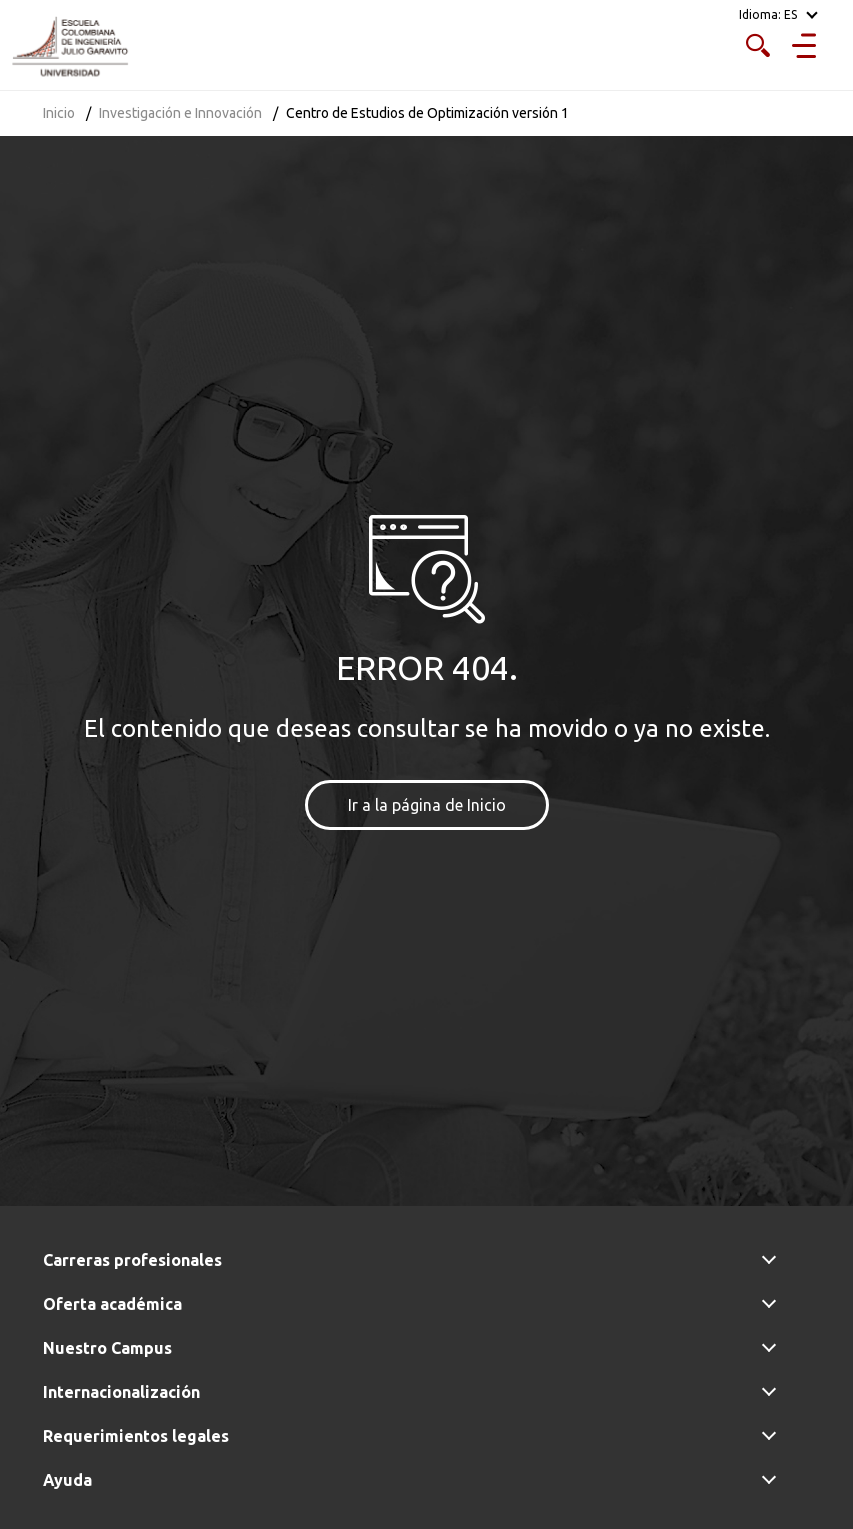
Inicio (59, 113)
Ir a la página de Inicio (427, 805)
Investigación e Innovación (180, 113)
